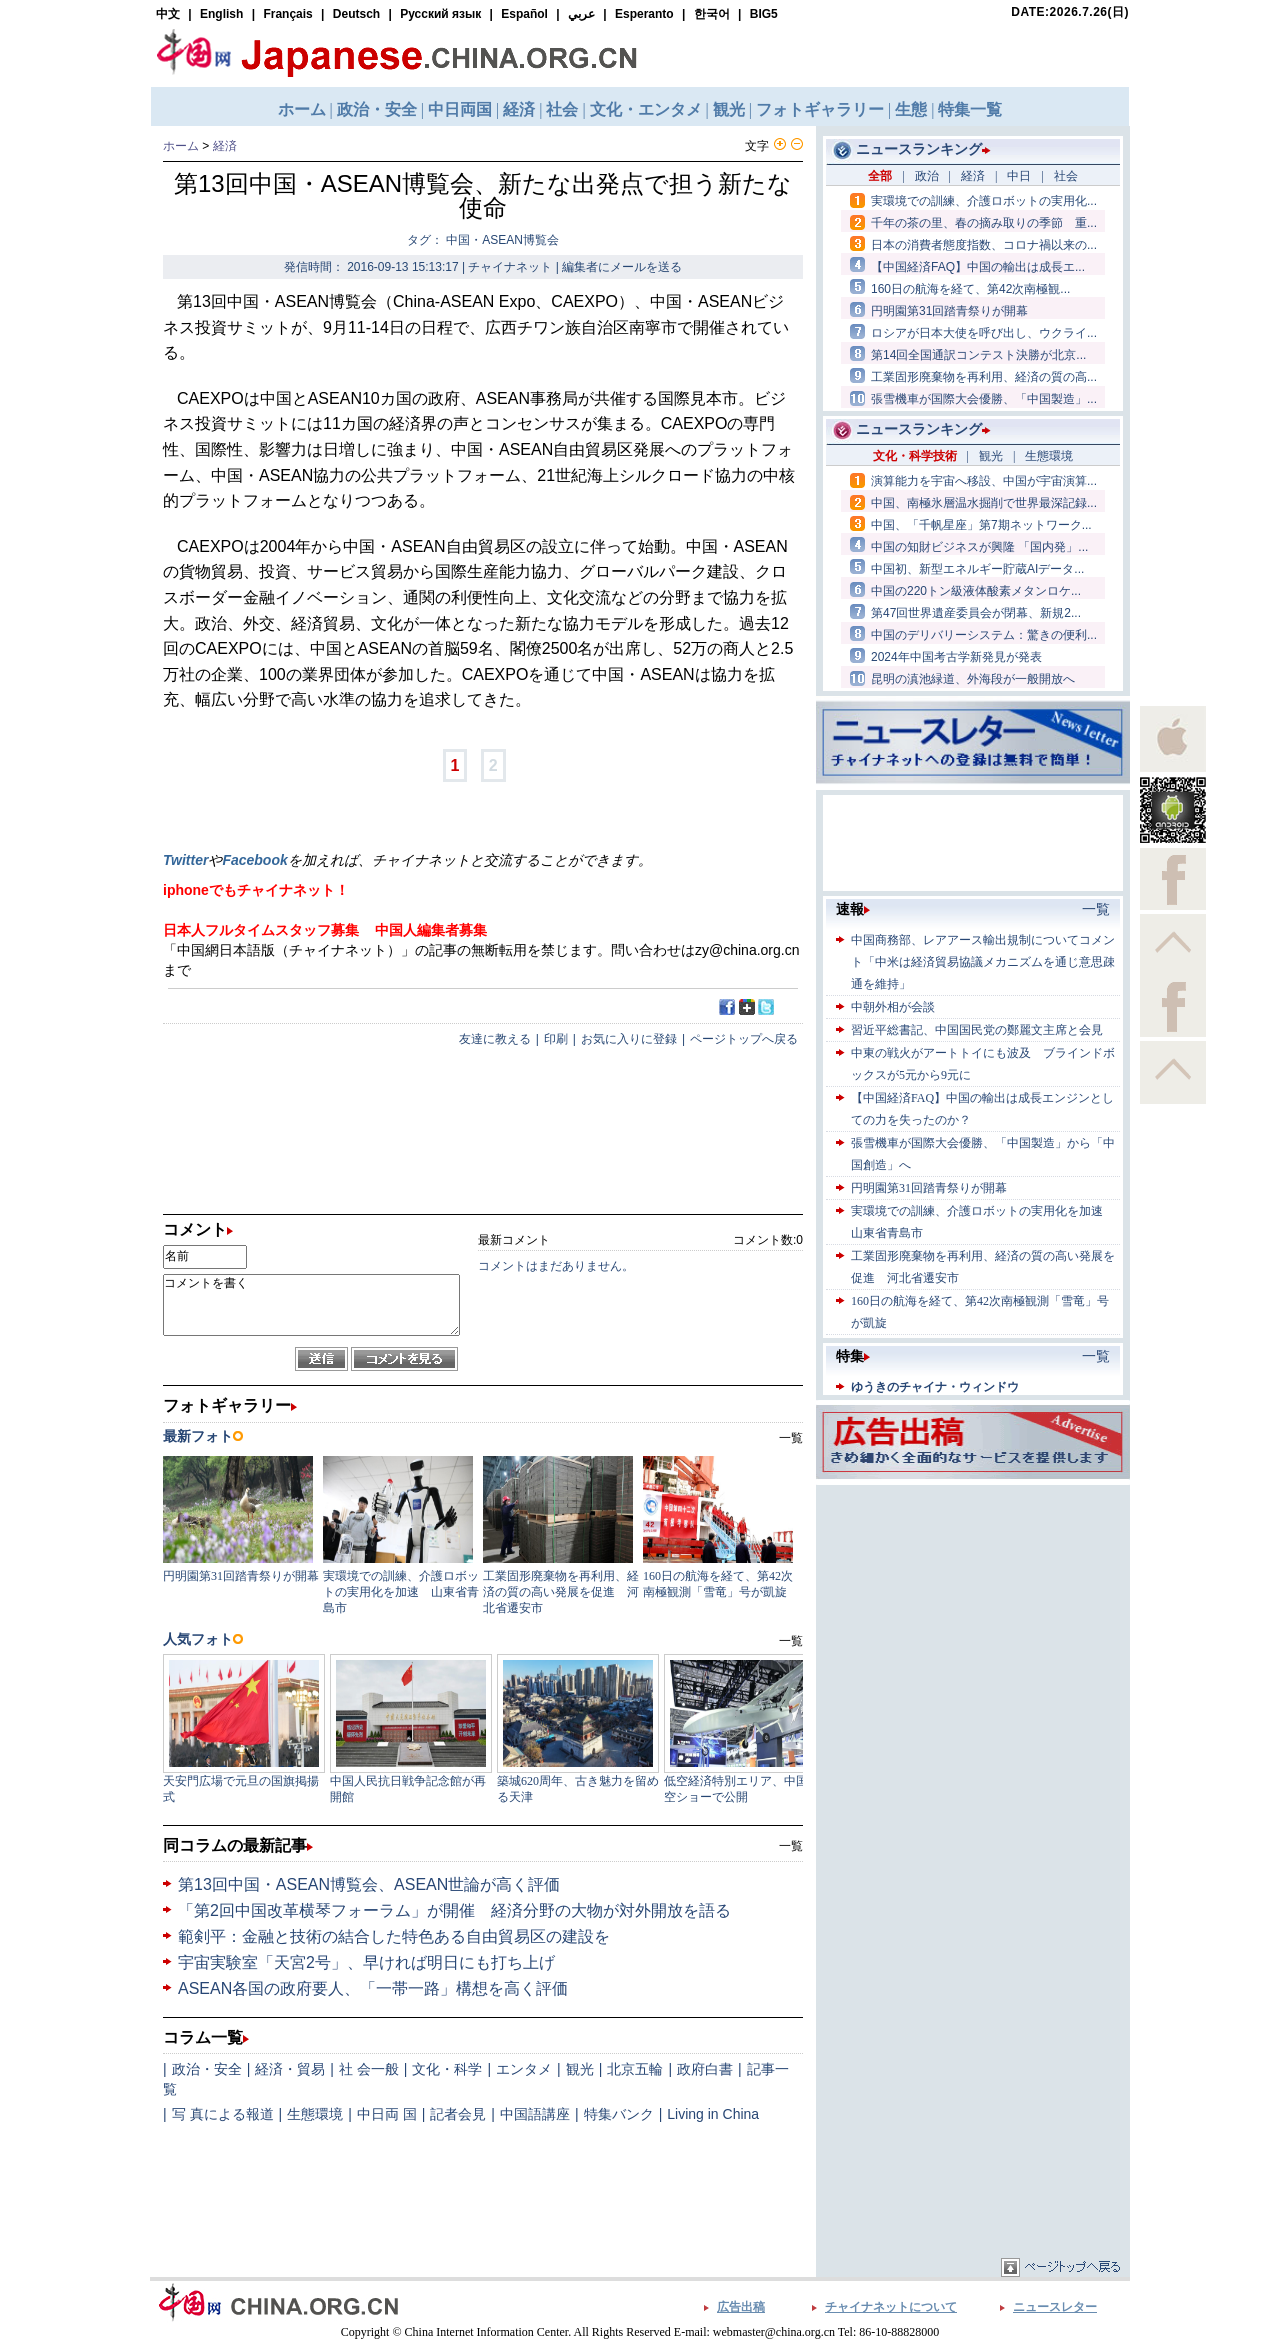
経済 (225, 146)
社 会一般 (369, 2069)
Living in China (713, 2114)
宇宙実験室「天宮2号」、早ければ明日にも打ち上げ (366, 1962)
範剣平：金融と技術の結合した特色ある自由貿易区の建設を (394, 1936)
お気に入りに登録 (629, 1039)
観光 (580, 2069)
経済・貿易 (290, 2069)
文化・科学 (447, 2069)
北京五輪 (635, 2069)
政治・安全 (207, 2069)
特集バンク (619, 2114)
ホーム (181, 146)
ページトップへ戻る (744, 1039)
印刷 (556, 1039)
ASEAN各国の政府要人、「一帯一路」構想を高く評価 (373, 1988)
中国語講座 (535, 2114)
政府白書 (705, 2069)
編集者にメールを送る (622, 267)
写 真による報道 (223, 2114)
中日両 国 (387, 2114)
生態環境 (315, 2114)
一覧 (791, 1846)
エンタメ (524, 2069)
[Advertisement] (973, 1615)
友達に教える (495, 1039)
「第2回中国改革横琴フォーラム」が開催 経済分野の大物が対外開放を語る (454, 1910)
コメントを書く (311, 1305)
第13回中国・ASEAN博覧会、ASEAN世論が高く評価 (369, 1884)
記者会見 (458, 2114)
